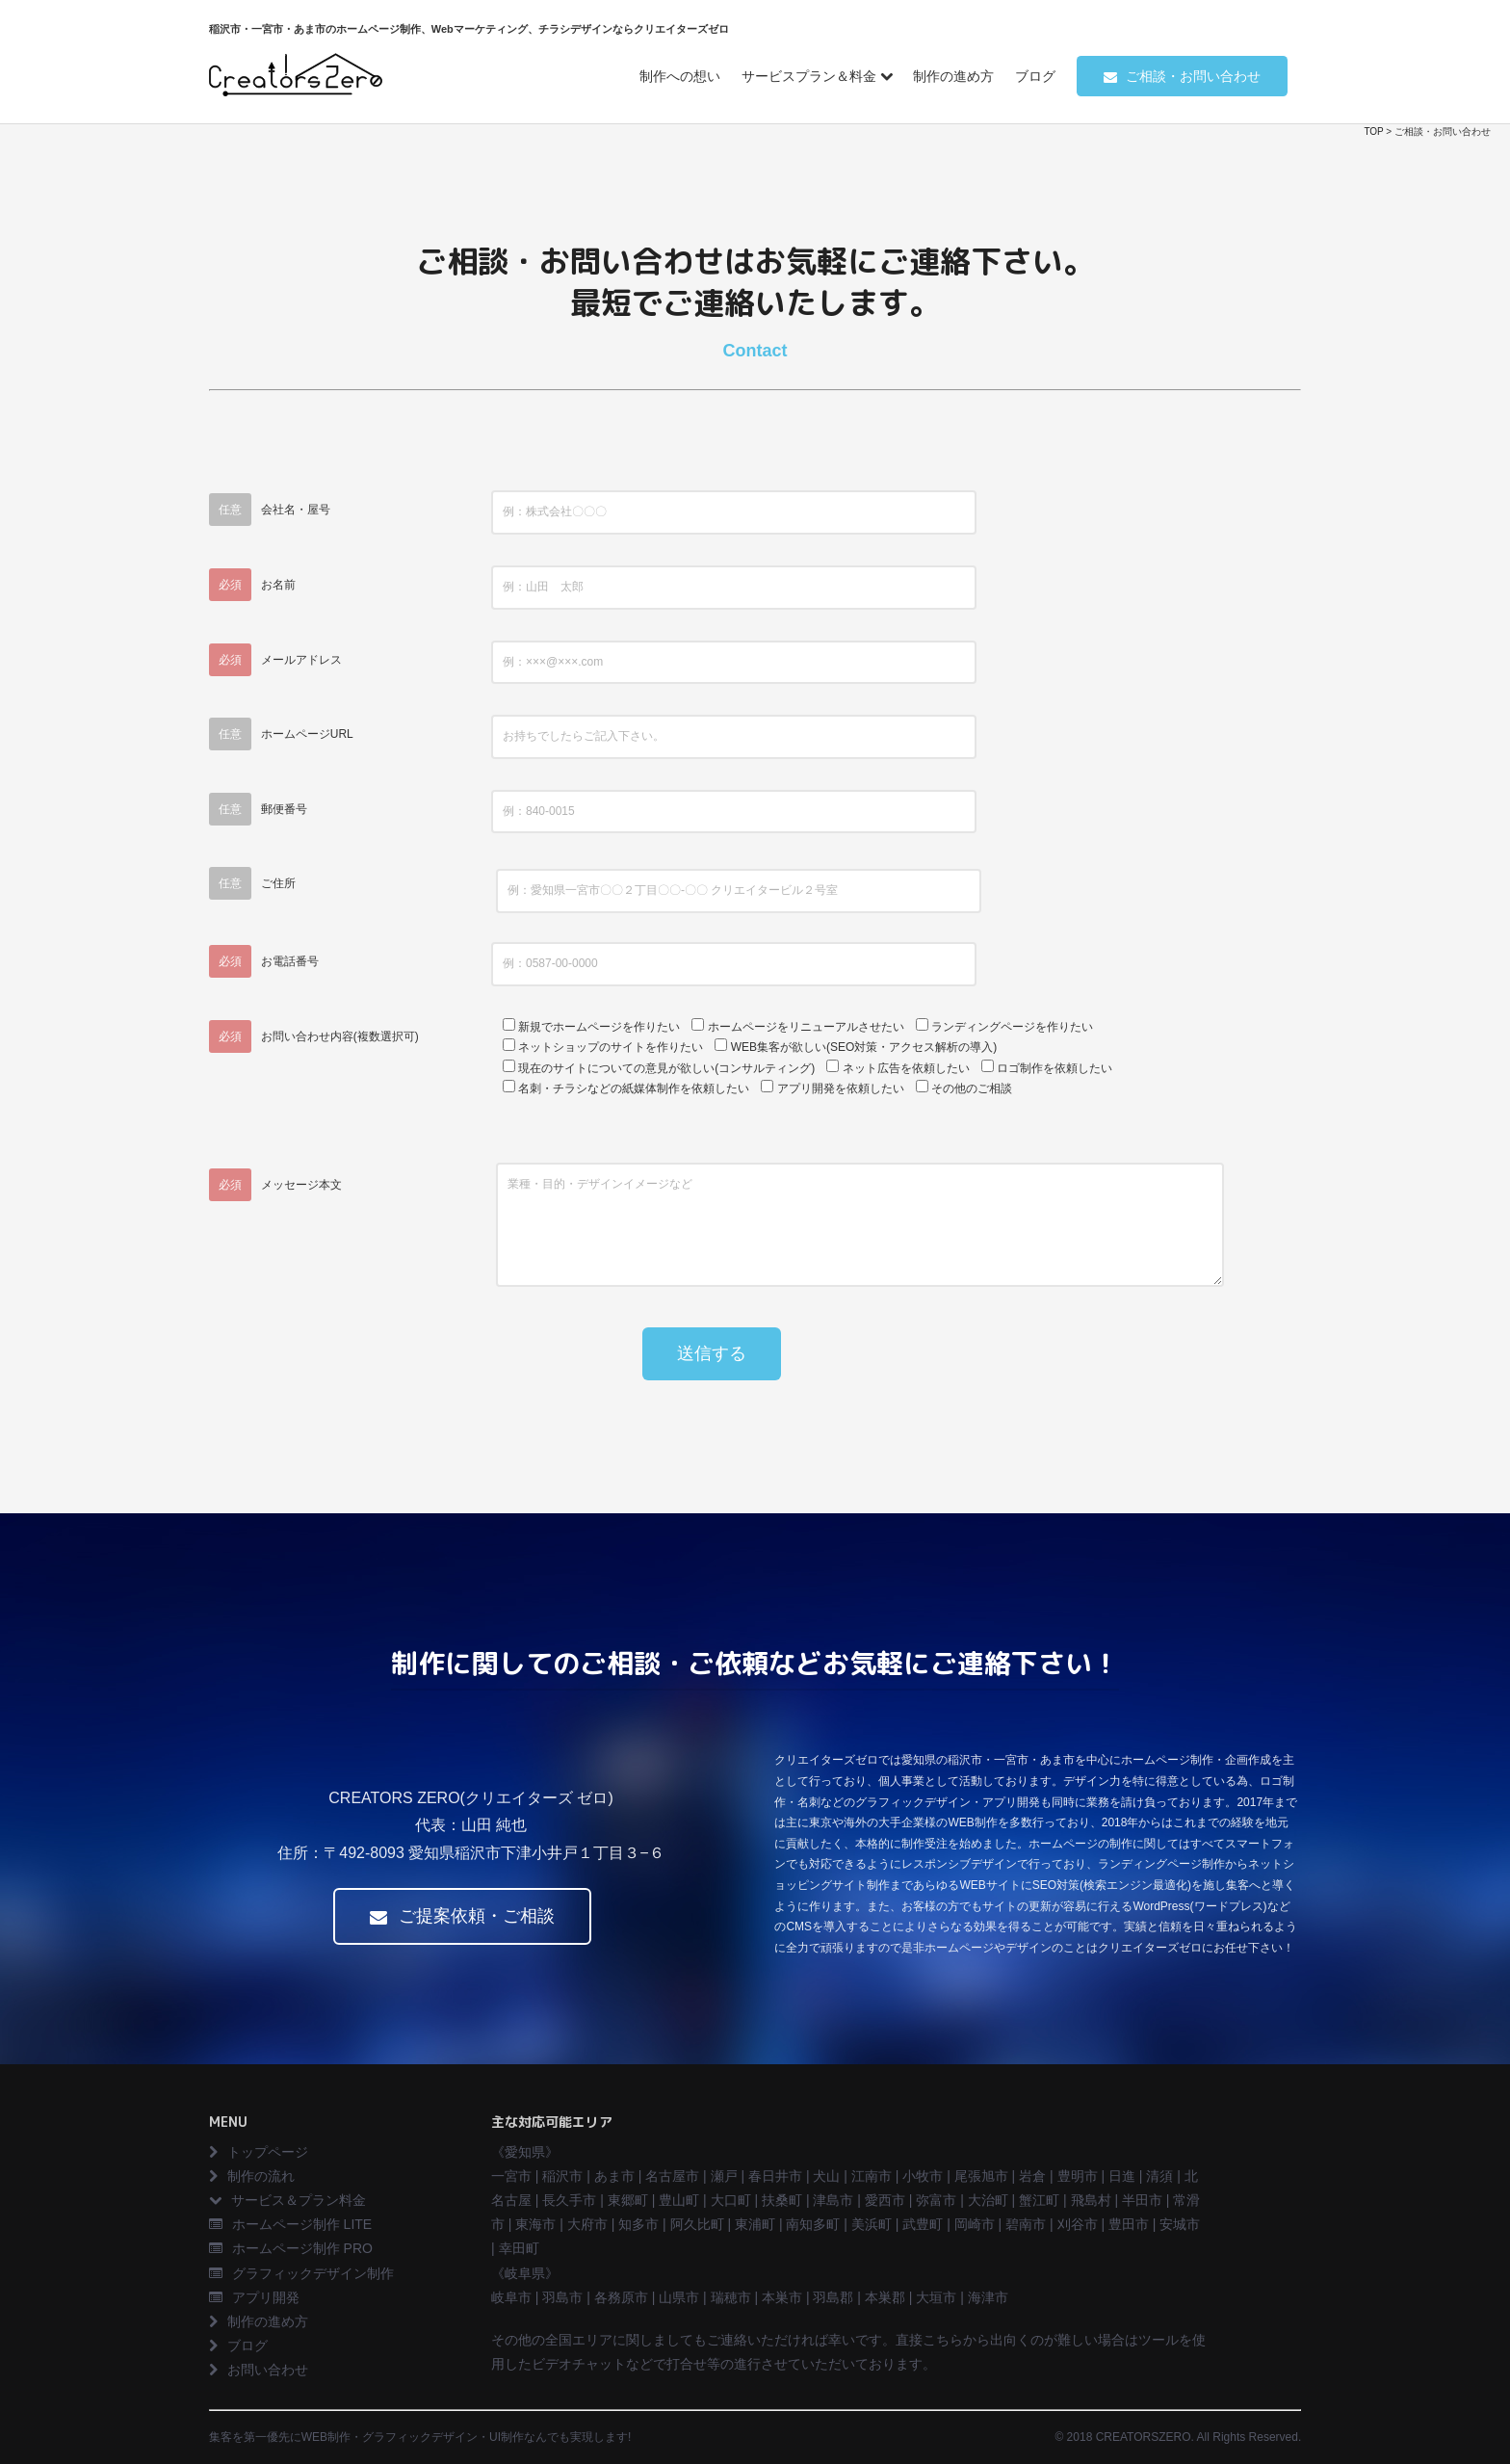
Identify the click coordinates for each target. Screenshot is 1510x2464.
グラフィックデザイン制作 (301, 2273)
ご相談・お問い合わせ (1182, 76)
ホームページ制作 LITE (290, 2224)
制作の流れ (252, 2176)
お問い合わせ (258, 2369)
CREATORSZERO (1143, 2437)
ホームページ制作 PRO (291, 2248)
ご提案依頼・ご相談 (462, 1916)
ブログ (1035, 76)
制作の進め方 (953, 76)
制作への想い (679, 76)
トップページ (258, 2152)
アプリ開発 (254, 2297)
